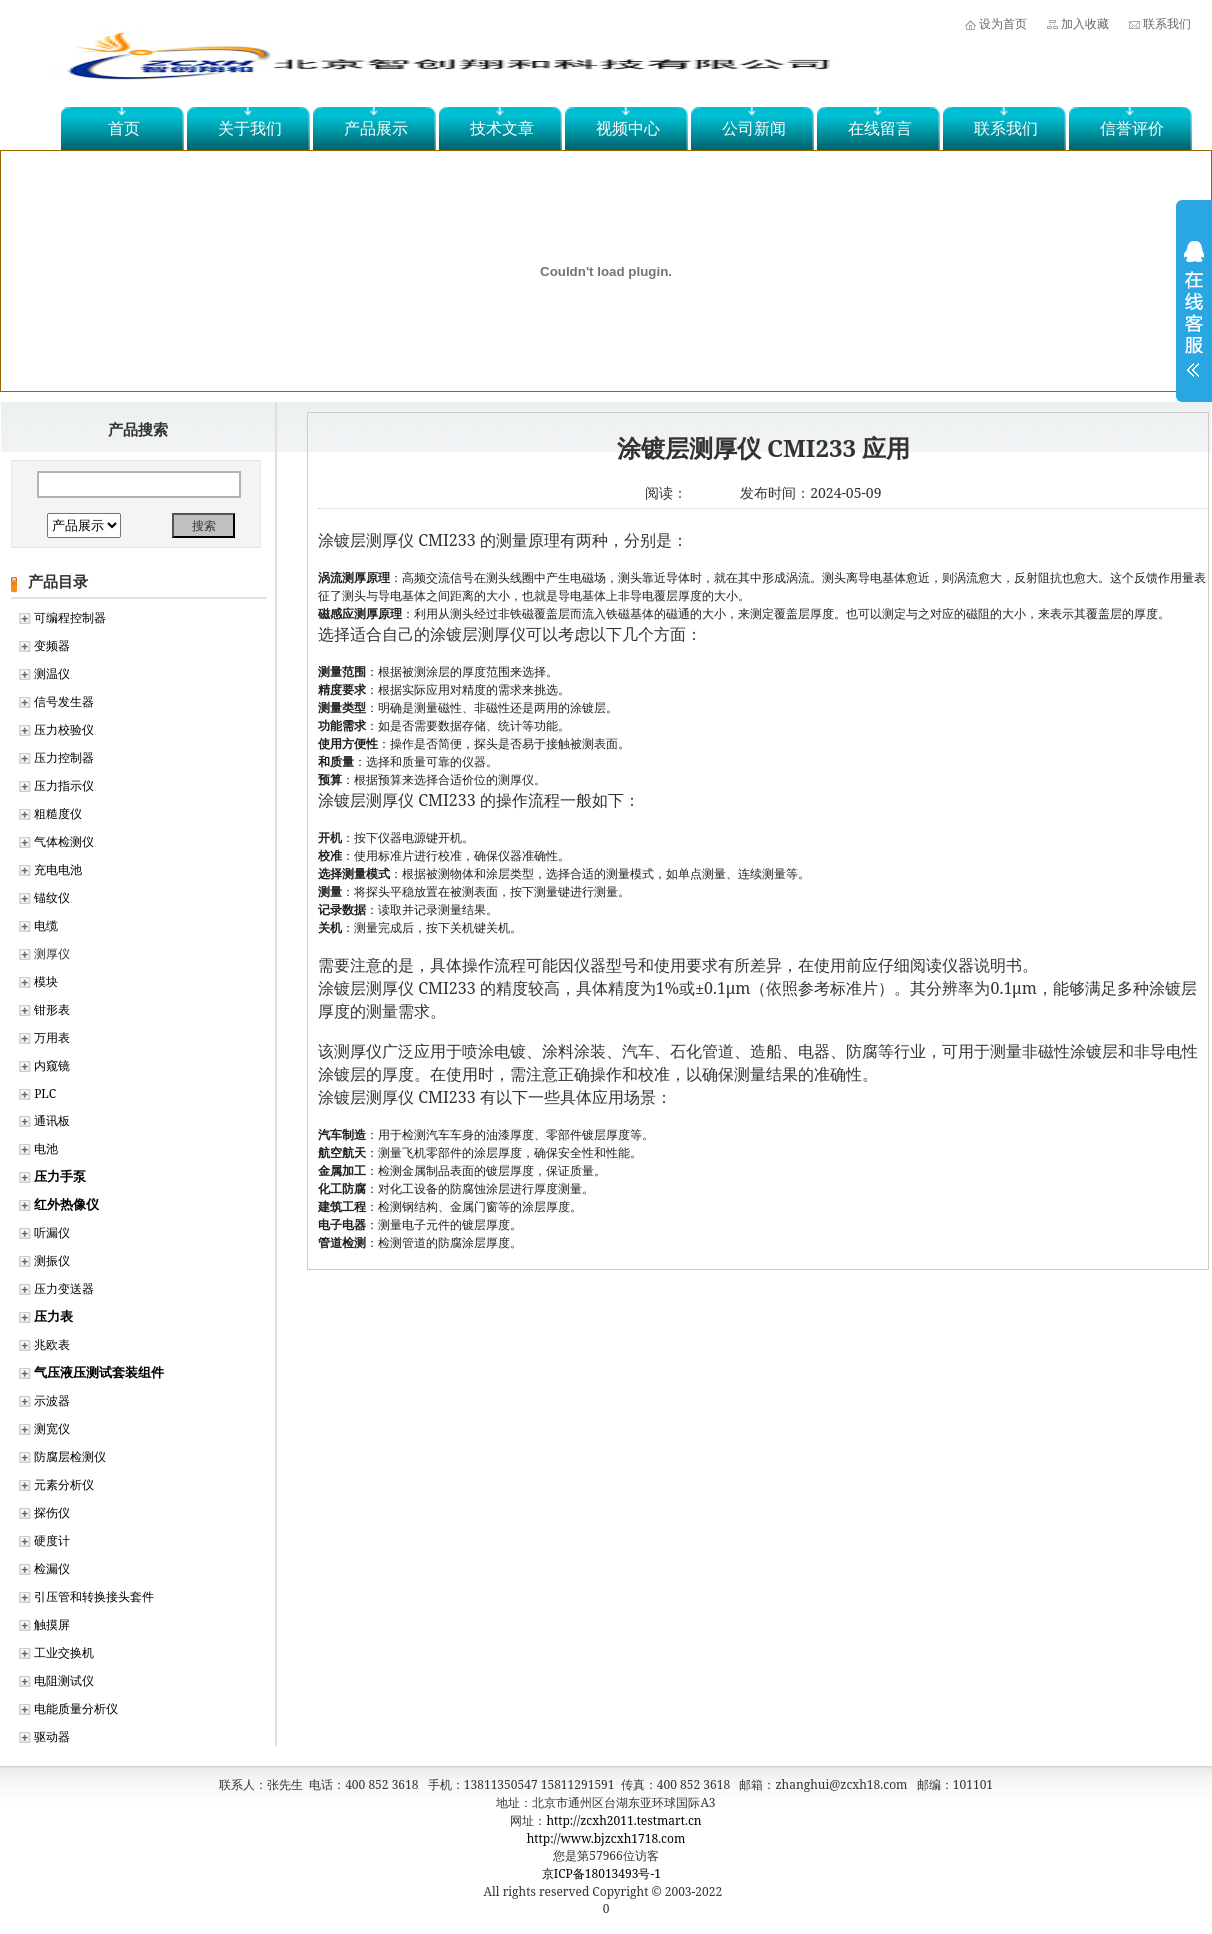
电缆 (46, 925)
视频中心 (628, 128)
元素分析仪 (64, 1484)
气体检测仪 (64, 841)
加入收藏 (1085, 23)
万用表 (52, 1037)
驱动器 (52, 1736)
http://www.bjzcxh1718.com (606, 1838)
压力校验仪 (64, 729)
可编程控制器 (70, 617)
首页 (124, 128)
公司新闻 (754, 128)
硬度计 (52, 1540)
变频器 (52, 645)
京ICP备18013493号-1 (601, 1873)
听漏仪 (52, 1232)
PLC (45, 1093)
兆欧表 (52, 1344)
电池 (46, 1148)
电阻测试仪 (64, 1680)
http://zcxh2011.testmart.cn (623, 1820)
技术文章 (502, 128)
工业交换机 (64, 1652)
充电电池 (58, 869)
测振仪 (52, 1260)
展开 (1194, 322)
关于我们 (250, 128)
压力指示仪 (64, 785)
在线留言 (880, 128)
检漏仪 (52, 1568)
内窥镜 (52, 1065)
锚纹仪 (52, 897)
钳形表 (52, 1009)
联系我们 (1167, 23)
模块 (46, 981)
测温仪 (52, 673)
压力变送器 (64, 1288)
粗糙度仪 (58, 813)
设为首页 (1003, 23)
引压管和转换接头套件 (94, 1596)
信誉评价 (1132, 128)
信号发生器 (64, 701)
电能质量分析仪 (76, 1708)
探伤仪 (52, 1512)
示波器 (52, 1400)
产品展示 (376, 128)
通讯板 (52, 1120)
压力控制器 (64, 757)
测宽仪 (52, 1428)
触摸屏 (52, 1624)
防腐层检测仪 (70, 1456)
